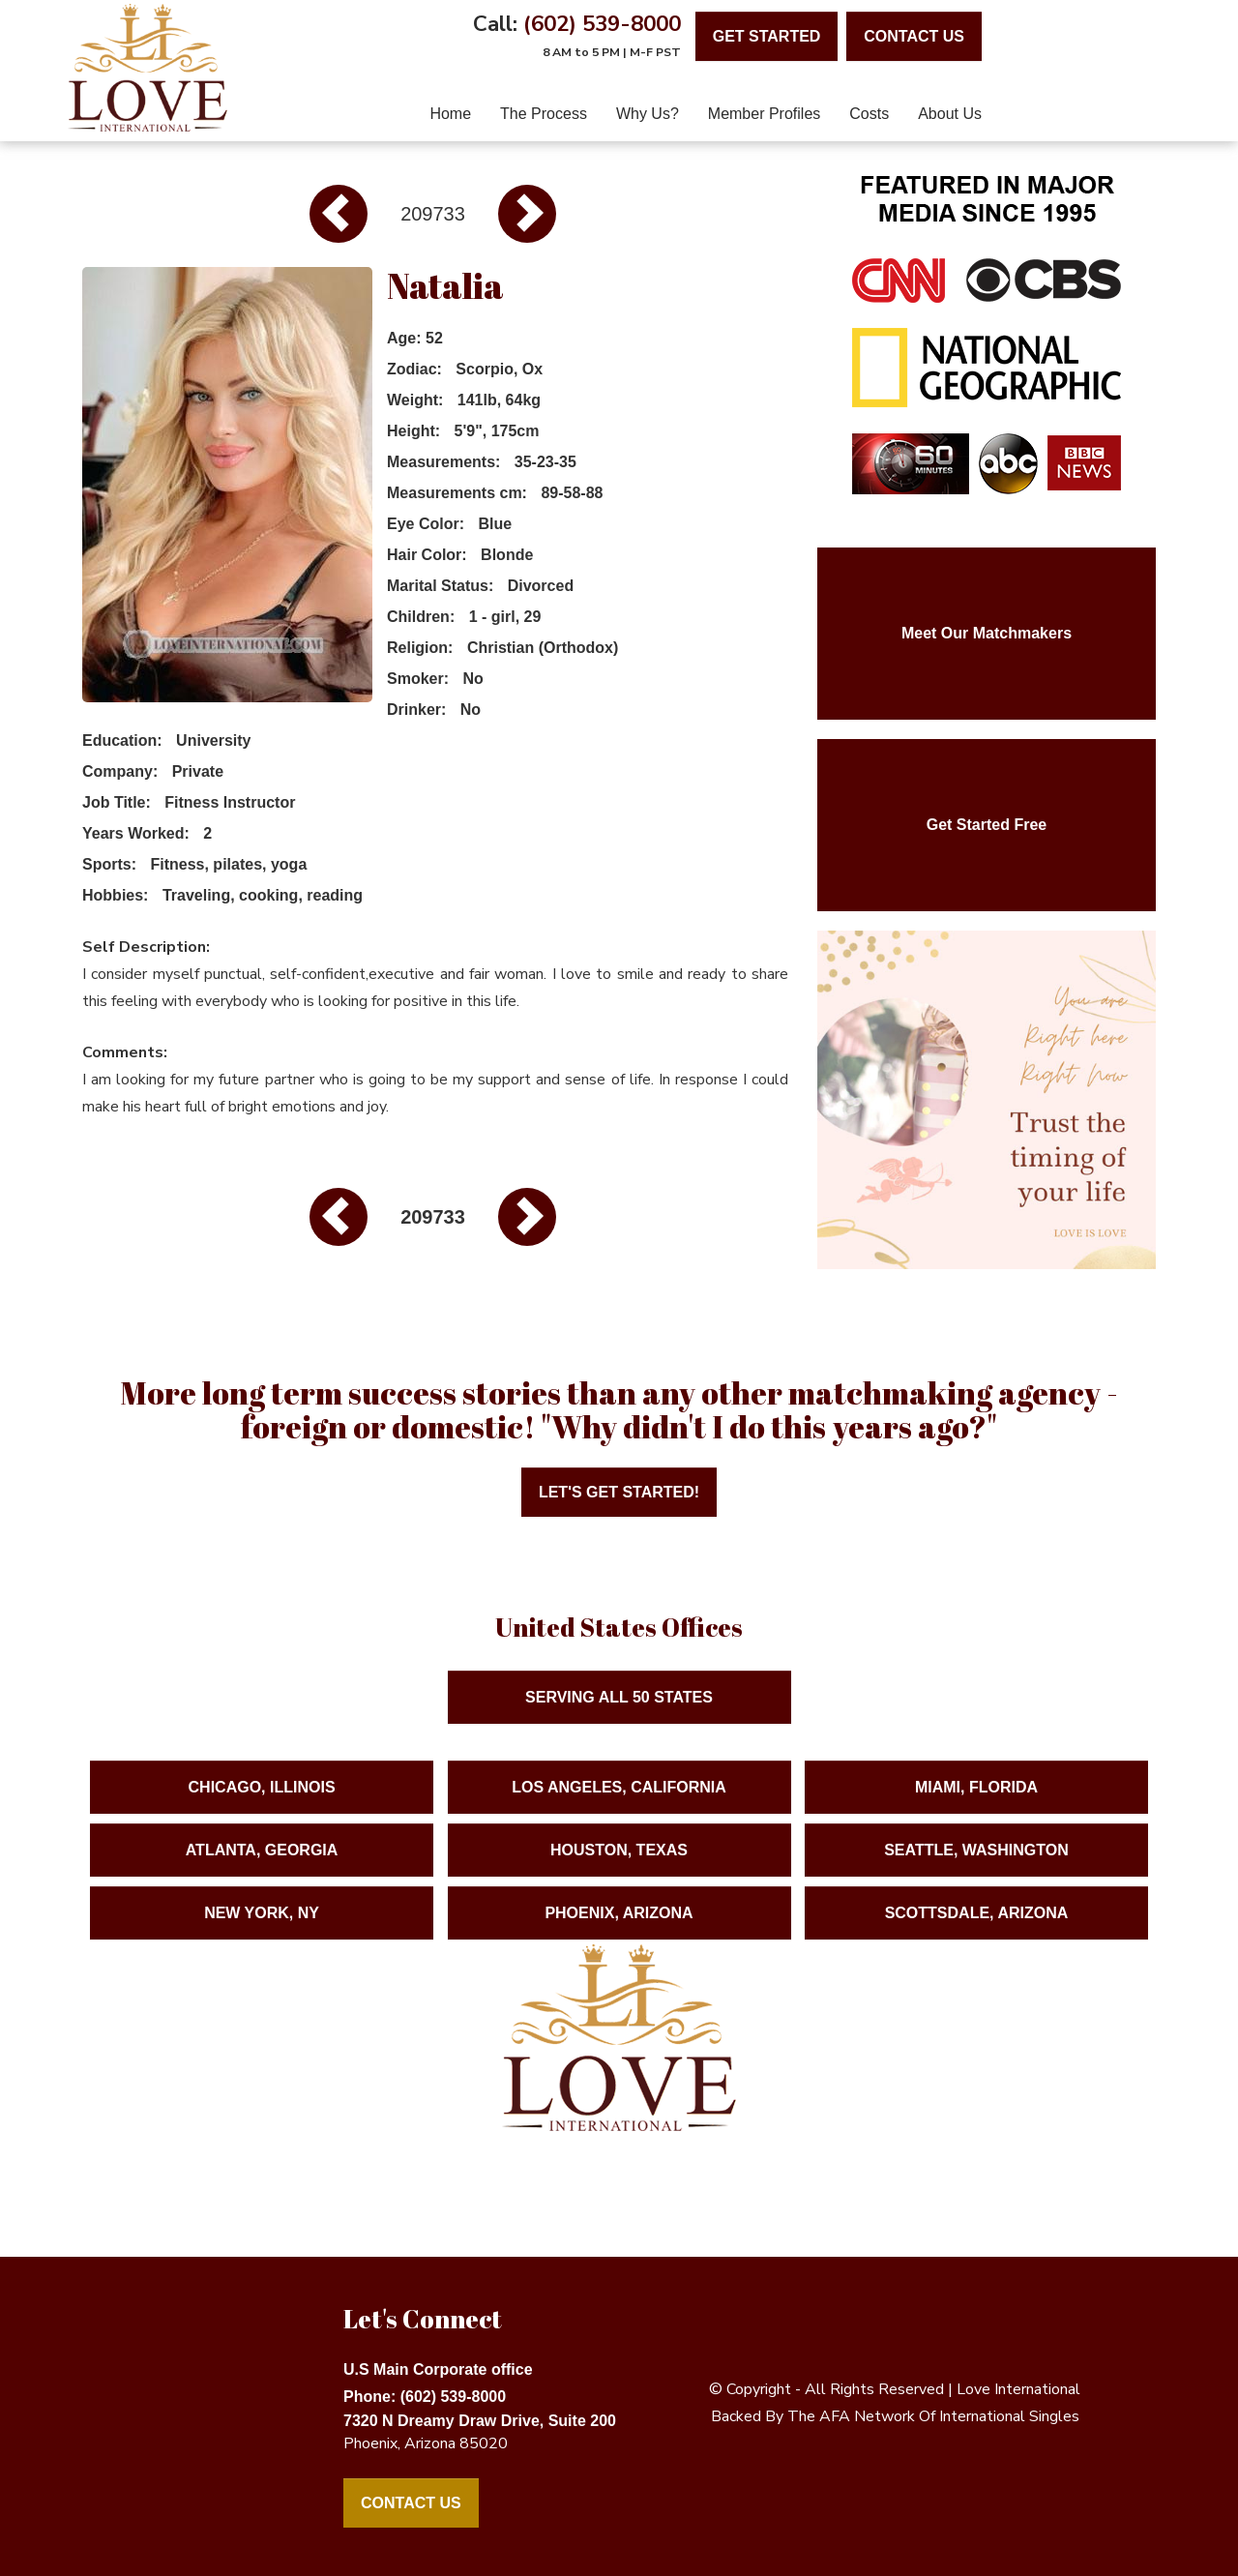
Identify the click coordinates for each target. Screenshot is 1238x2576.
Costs (869, 113)
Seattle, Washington (976, 1866)
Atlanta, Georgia (262, 1866)
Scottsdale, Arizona (977, 1929)
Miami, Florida (976, 1803)
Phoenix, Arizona (619, 1929)
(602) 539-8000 (602, 24)
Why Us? (647, 113)
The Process (543, 113)
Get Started (767, 36)
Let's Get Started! (619, 1492)
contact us (914, 36)
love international (1018, 2389)
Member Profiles (764, 113)
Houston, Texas (619, 1866)
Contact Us (411, 2503)
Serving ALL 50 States (619, 1713)
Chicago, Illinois (262, 1803)
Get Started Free (986, 824)
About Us (950, 113)
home (450, 113)
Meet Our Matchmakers (986, 633)
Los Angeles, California (619, 1803)
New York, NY (261, 1929)
